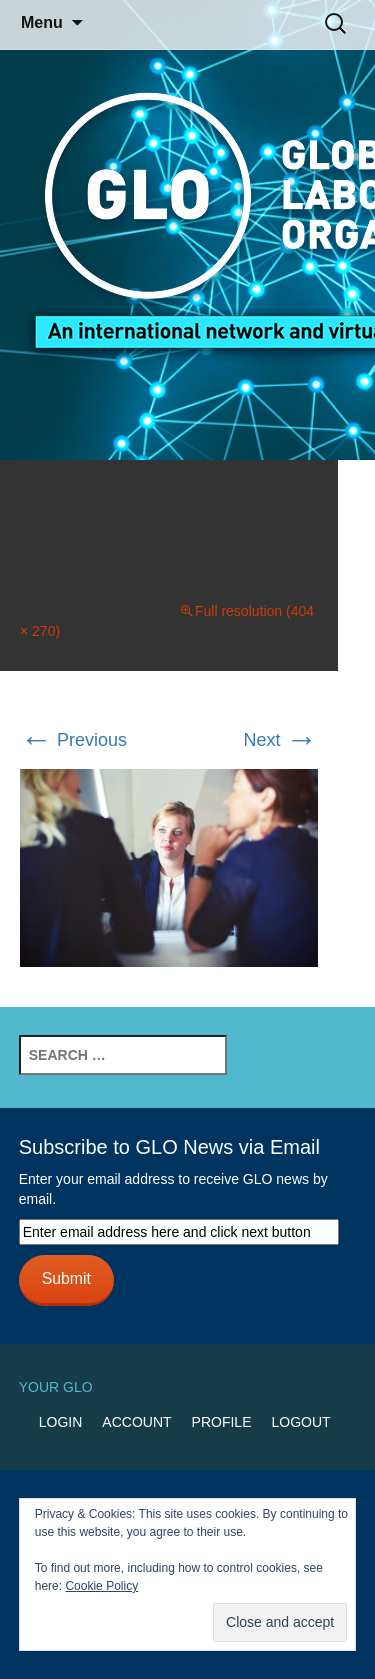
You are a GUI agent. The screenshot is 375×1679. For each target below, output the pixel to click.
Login (61, 1422)
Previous (73, 740)
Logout (300, 1422)
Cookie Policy (101, 1586)
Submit (66, 1278)
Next (280, 740)
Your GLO (56, 1387)
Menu (42, 22)
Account (136, 1422)
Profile (222, 1422)
